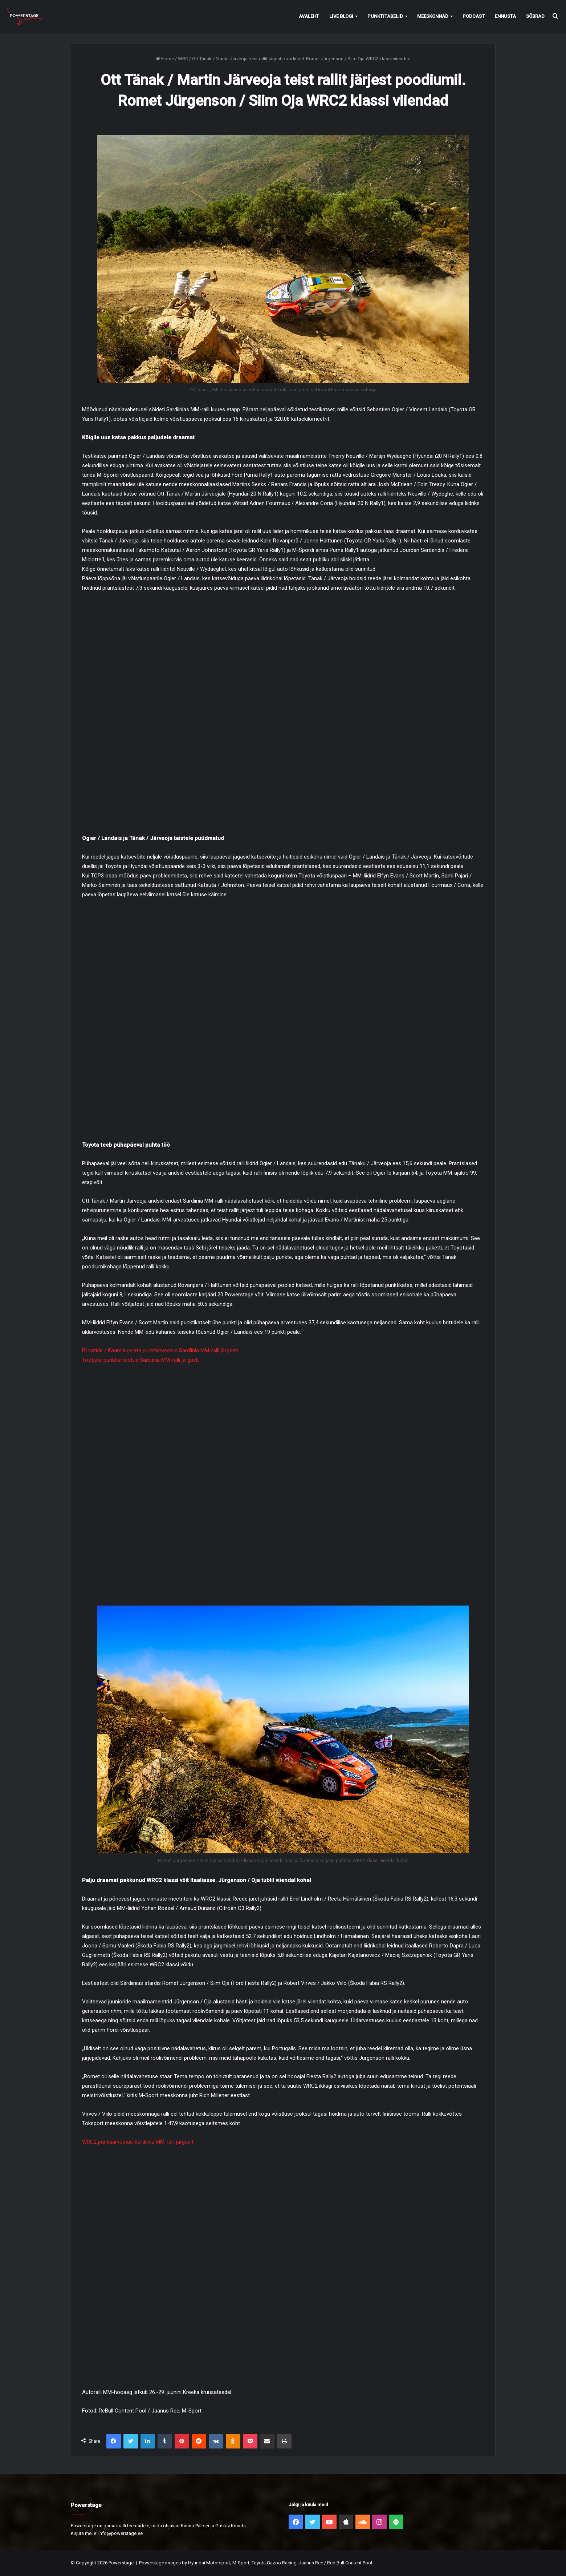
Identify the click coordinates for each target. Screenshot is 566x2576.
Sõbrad (535, 16)
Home (165, 58)
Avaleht (309, 16)
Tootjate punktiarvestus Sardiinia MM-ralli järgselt (140, 1360)
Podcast (474, 16)
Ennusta (505, 16)
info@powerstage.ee (120, 2533)
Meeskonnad (432, 16)
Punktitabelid (385, 16)
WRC (183, 58)
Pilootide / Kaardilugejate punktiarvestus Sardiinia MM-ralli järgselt (160, 1350)
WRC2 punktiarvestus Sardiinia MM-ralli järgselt (138, 2142)
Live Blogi (341, 16)
